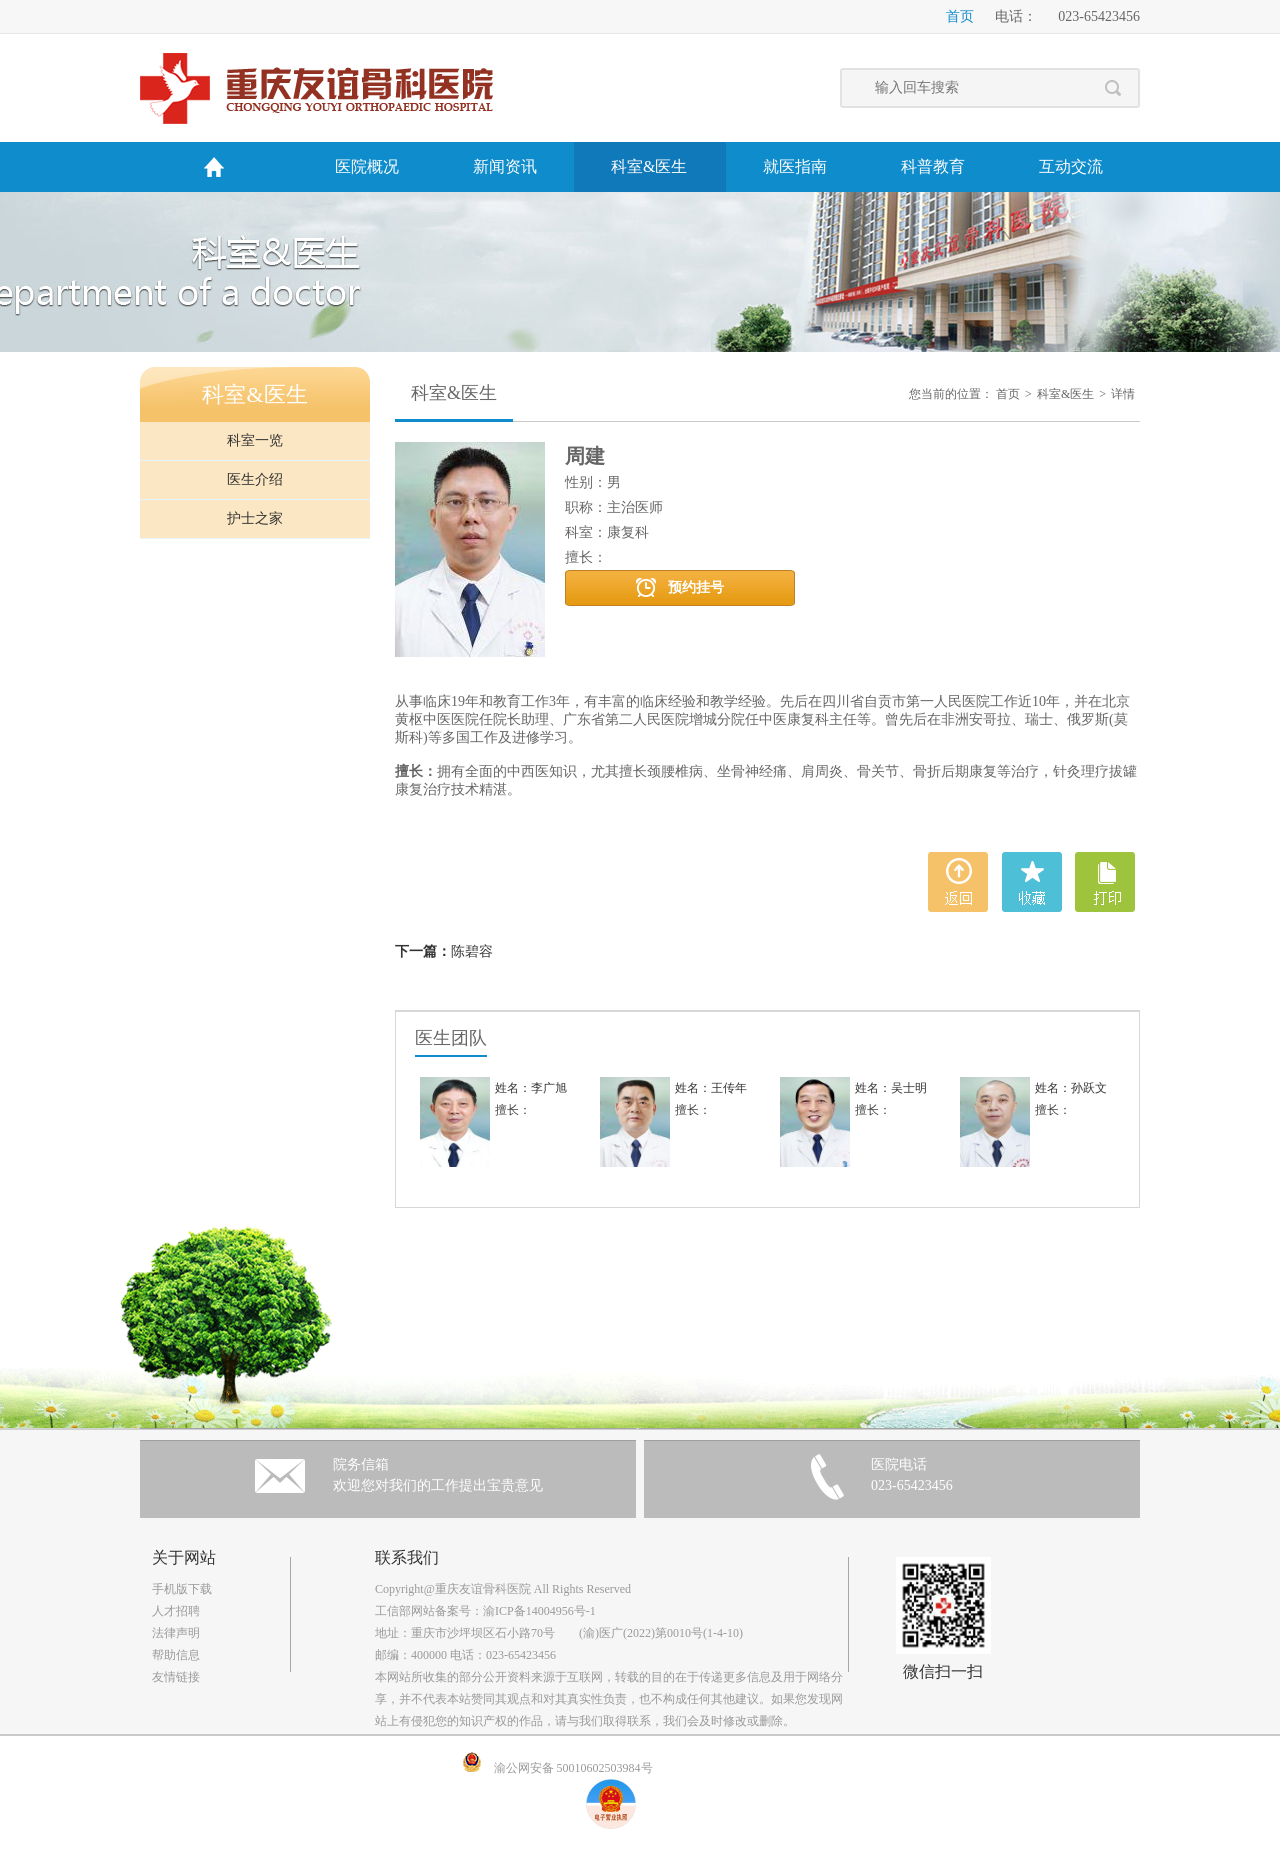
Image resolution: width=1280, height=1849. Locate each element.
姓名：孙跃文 (1071, 1088)
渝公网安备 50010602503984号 (573, 1768)
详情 (1123, 394)
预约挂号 (696, 587)
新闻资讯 (505, 166)
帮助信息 (176, 1655)
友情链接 (176, 1677)
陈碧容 (472, 951)
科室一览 (255, 440)
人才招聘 (176, 1611)
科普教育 (933, 166)
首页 (960, 16)
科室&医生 (649, 166)
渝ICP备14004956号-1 (539, 1611)
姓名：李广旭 (531, 1088)
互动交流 (1071, 166)
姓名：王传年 (711, 1088)
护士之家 (255, 518)
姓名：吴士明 (891, 1088)
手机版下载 (182, 1589)
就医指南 (795, 166)
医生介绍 (255, 479)
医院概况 (367, 166)
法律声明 (176, 1633)
